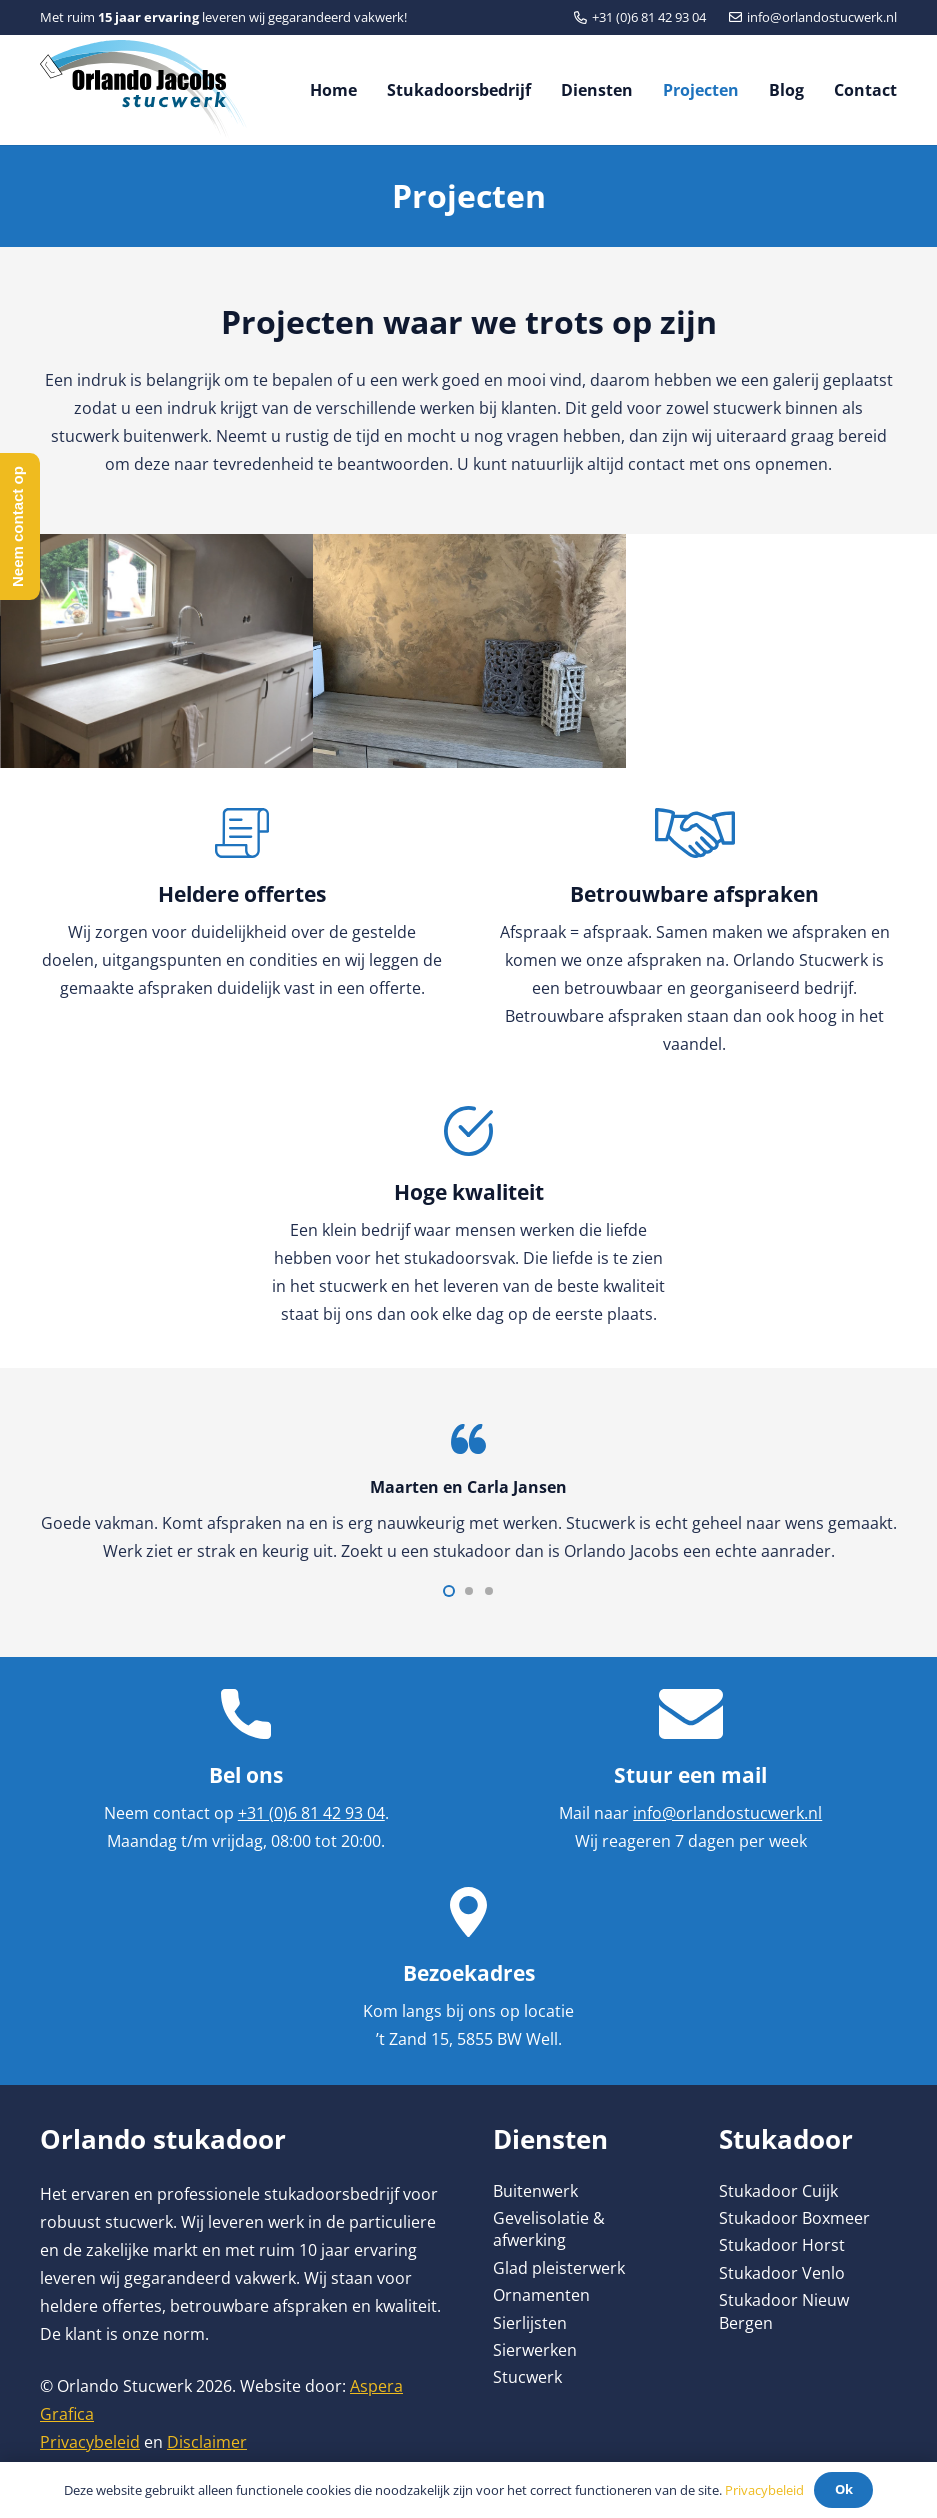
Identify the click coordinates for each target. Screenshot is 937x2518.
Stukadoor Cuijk (778, 2191)
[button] (449, 1591)
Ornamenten (541, 2295)
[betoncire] (157, 651)
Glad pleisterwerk (559, 2268)
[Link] (143, 90)
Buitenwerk (535, 2191)
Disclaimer (207, 2442)
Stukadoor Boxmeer (794, 2218)
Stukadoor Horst (782, 2245)
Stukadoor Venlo (782, 2273)
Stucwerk (527, 2377)
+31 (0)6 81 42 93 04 (311, 1813)
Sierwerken (535, 2350)
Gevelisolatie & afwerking (549, 2229)
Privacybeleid (90, 2442)
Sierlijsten (530, 2323)
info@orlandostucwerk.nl (727, 1813)
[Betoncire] (469, 651)
